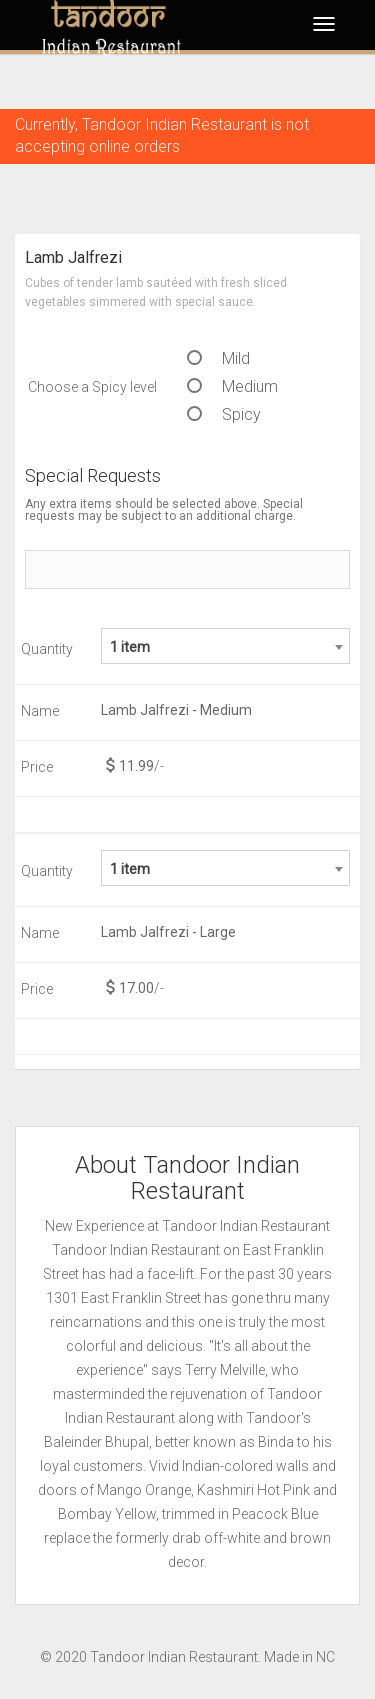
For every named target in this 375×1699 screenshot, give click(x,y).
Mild (218, 358)
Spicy (224, 414)
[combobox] (225, 646)
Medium (232, 386)
